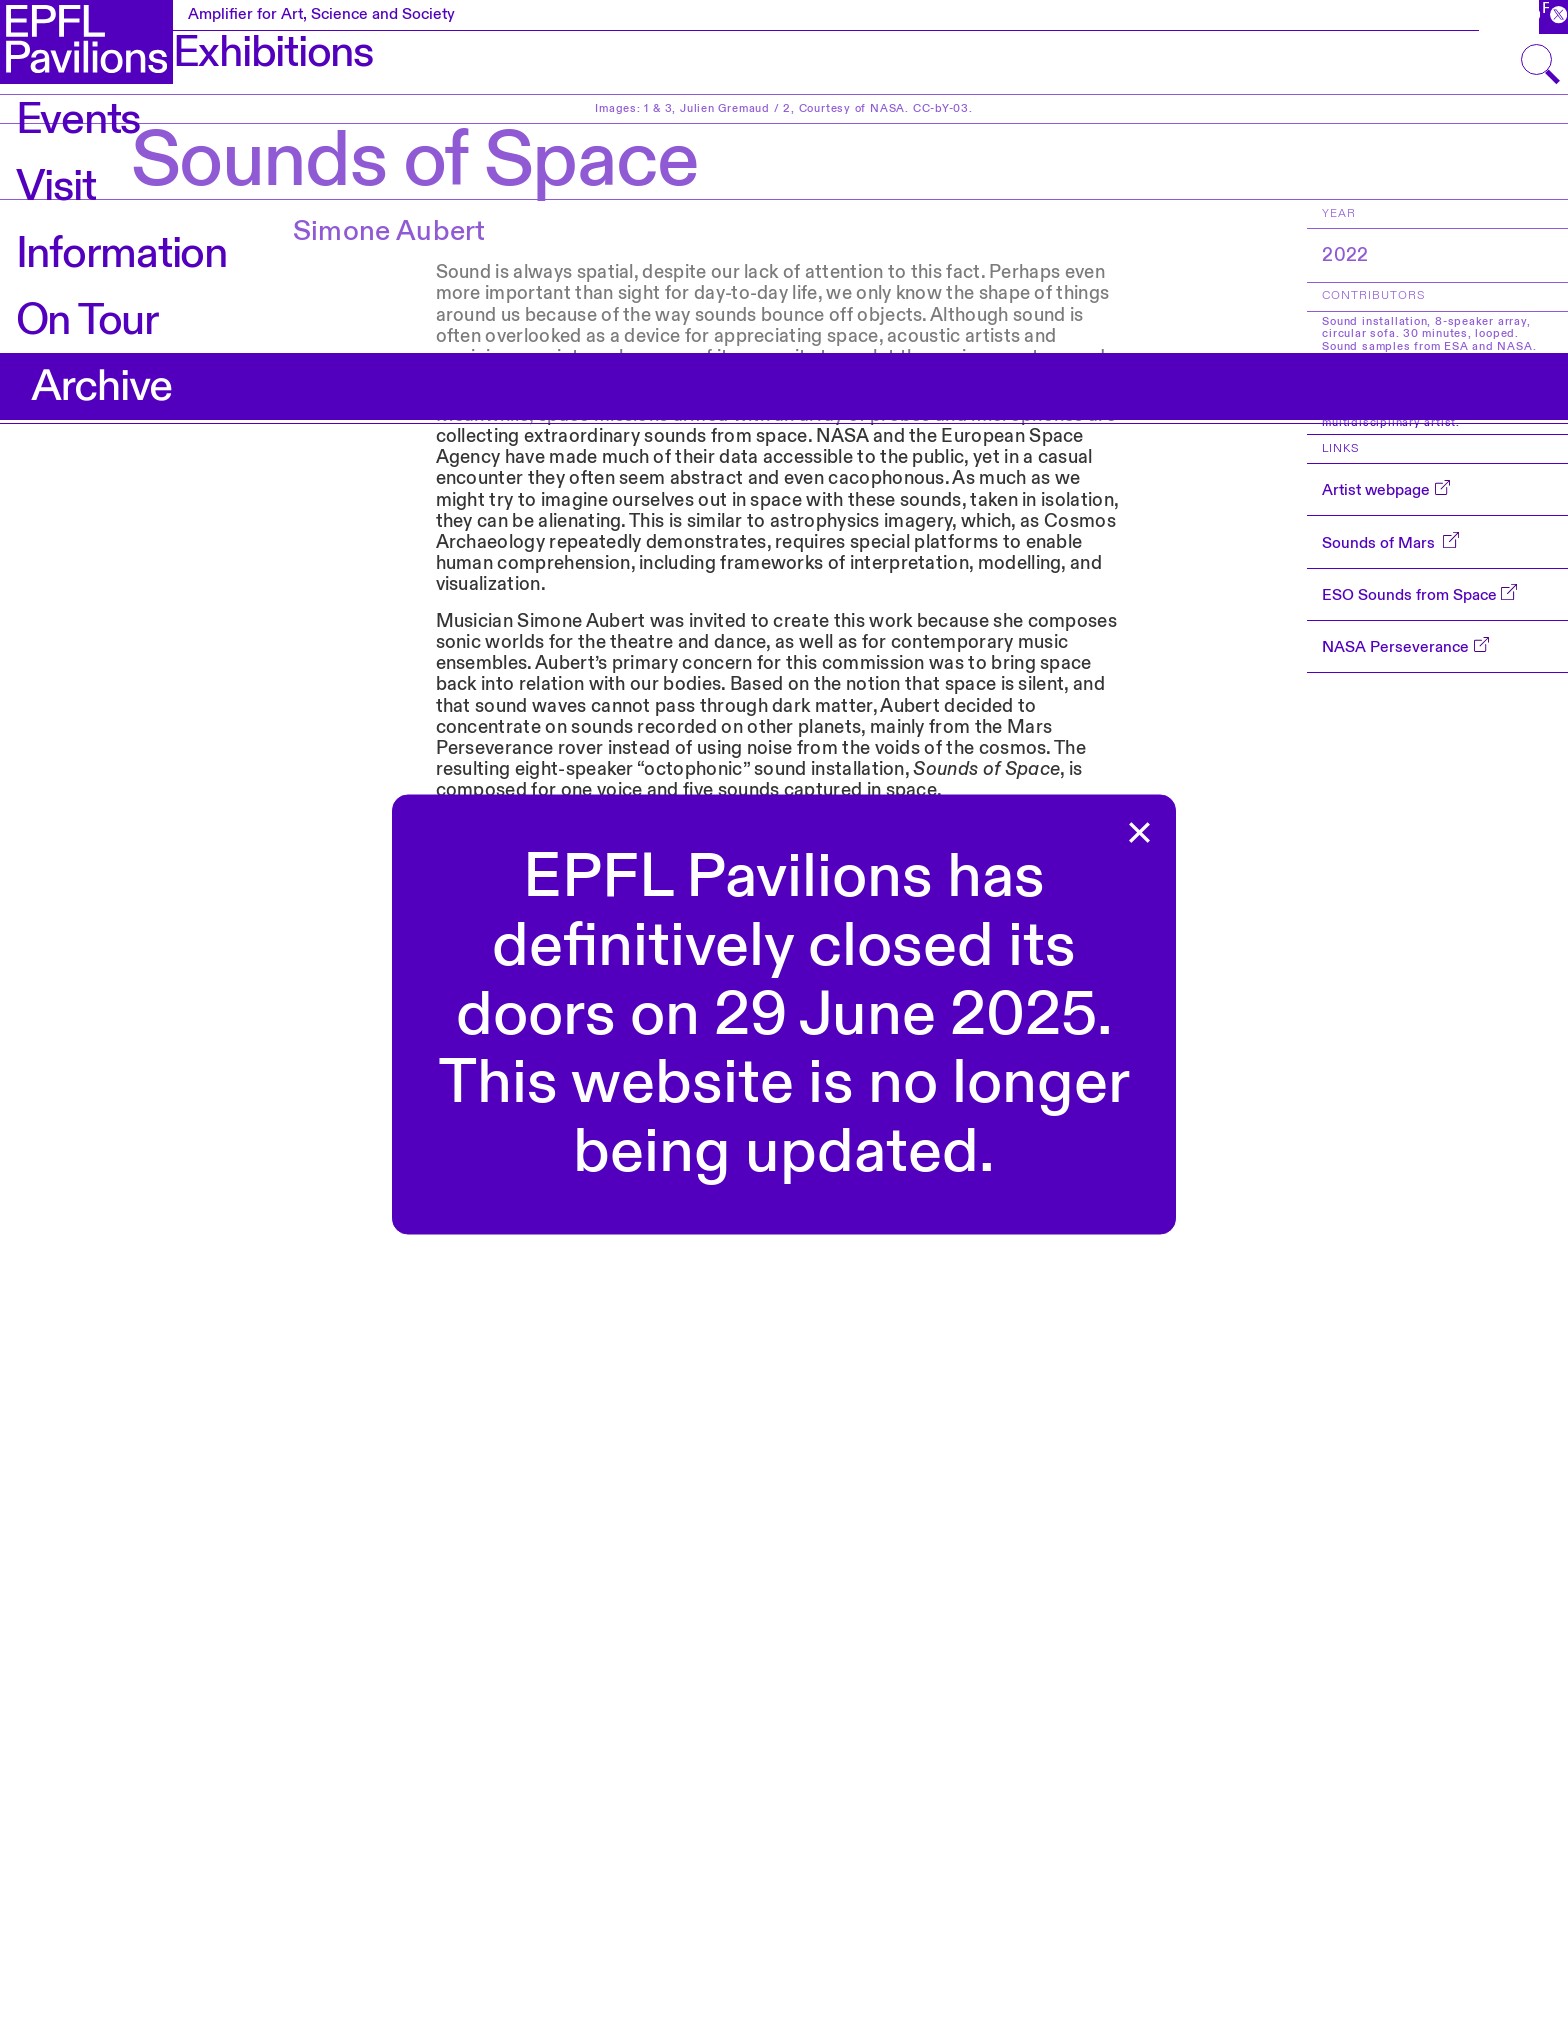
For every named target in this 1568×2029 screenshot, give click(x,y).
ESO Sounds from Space (1409, 595)
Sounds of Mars (1380, 543)
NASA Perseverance (1395, 647)
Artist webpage (1376, 490)
